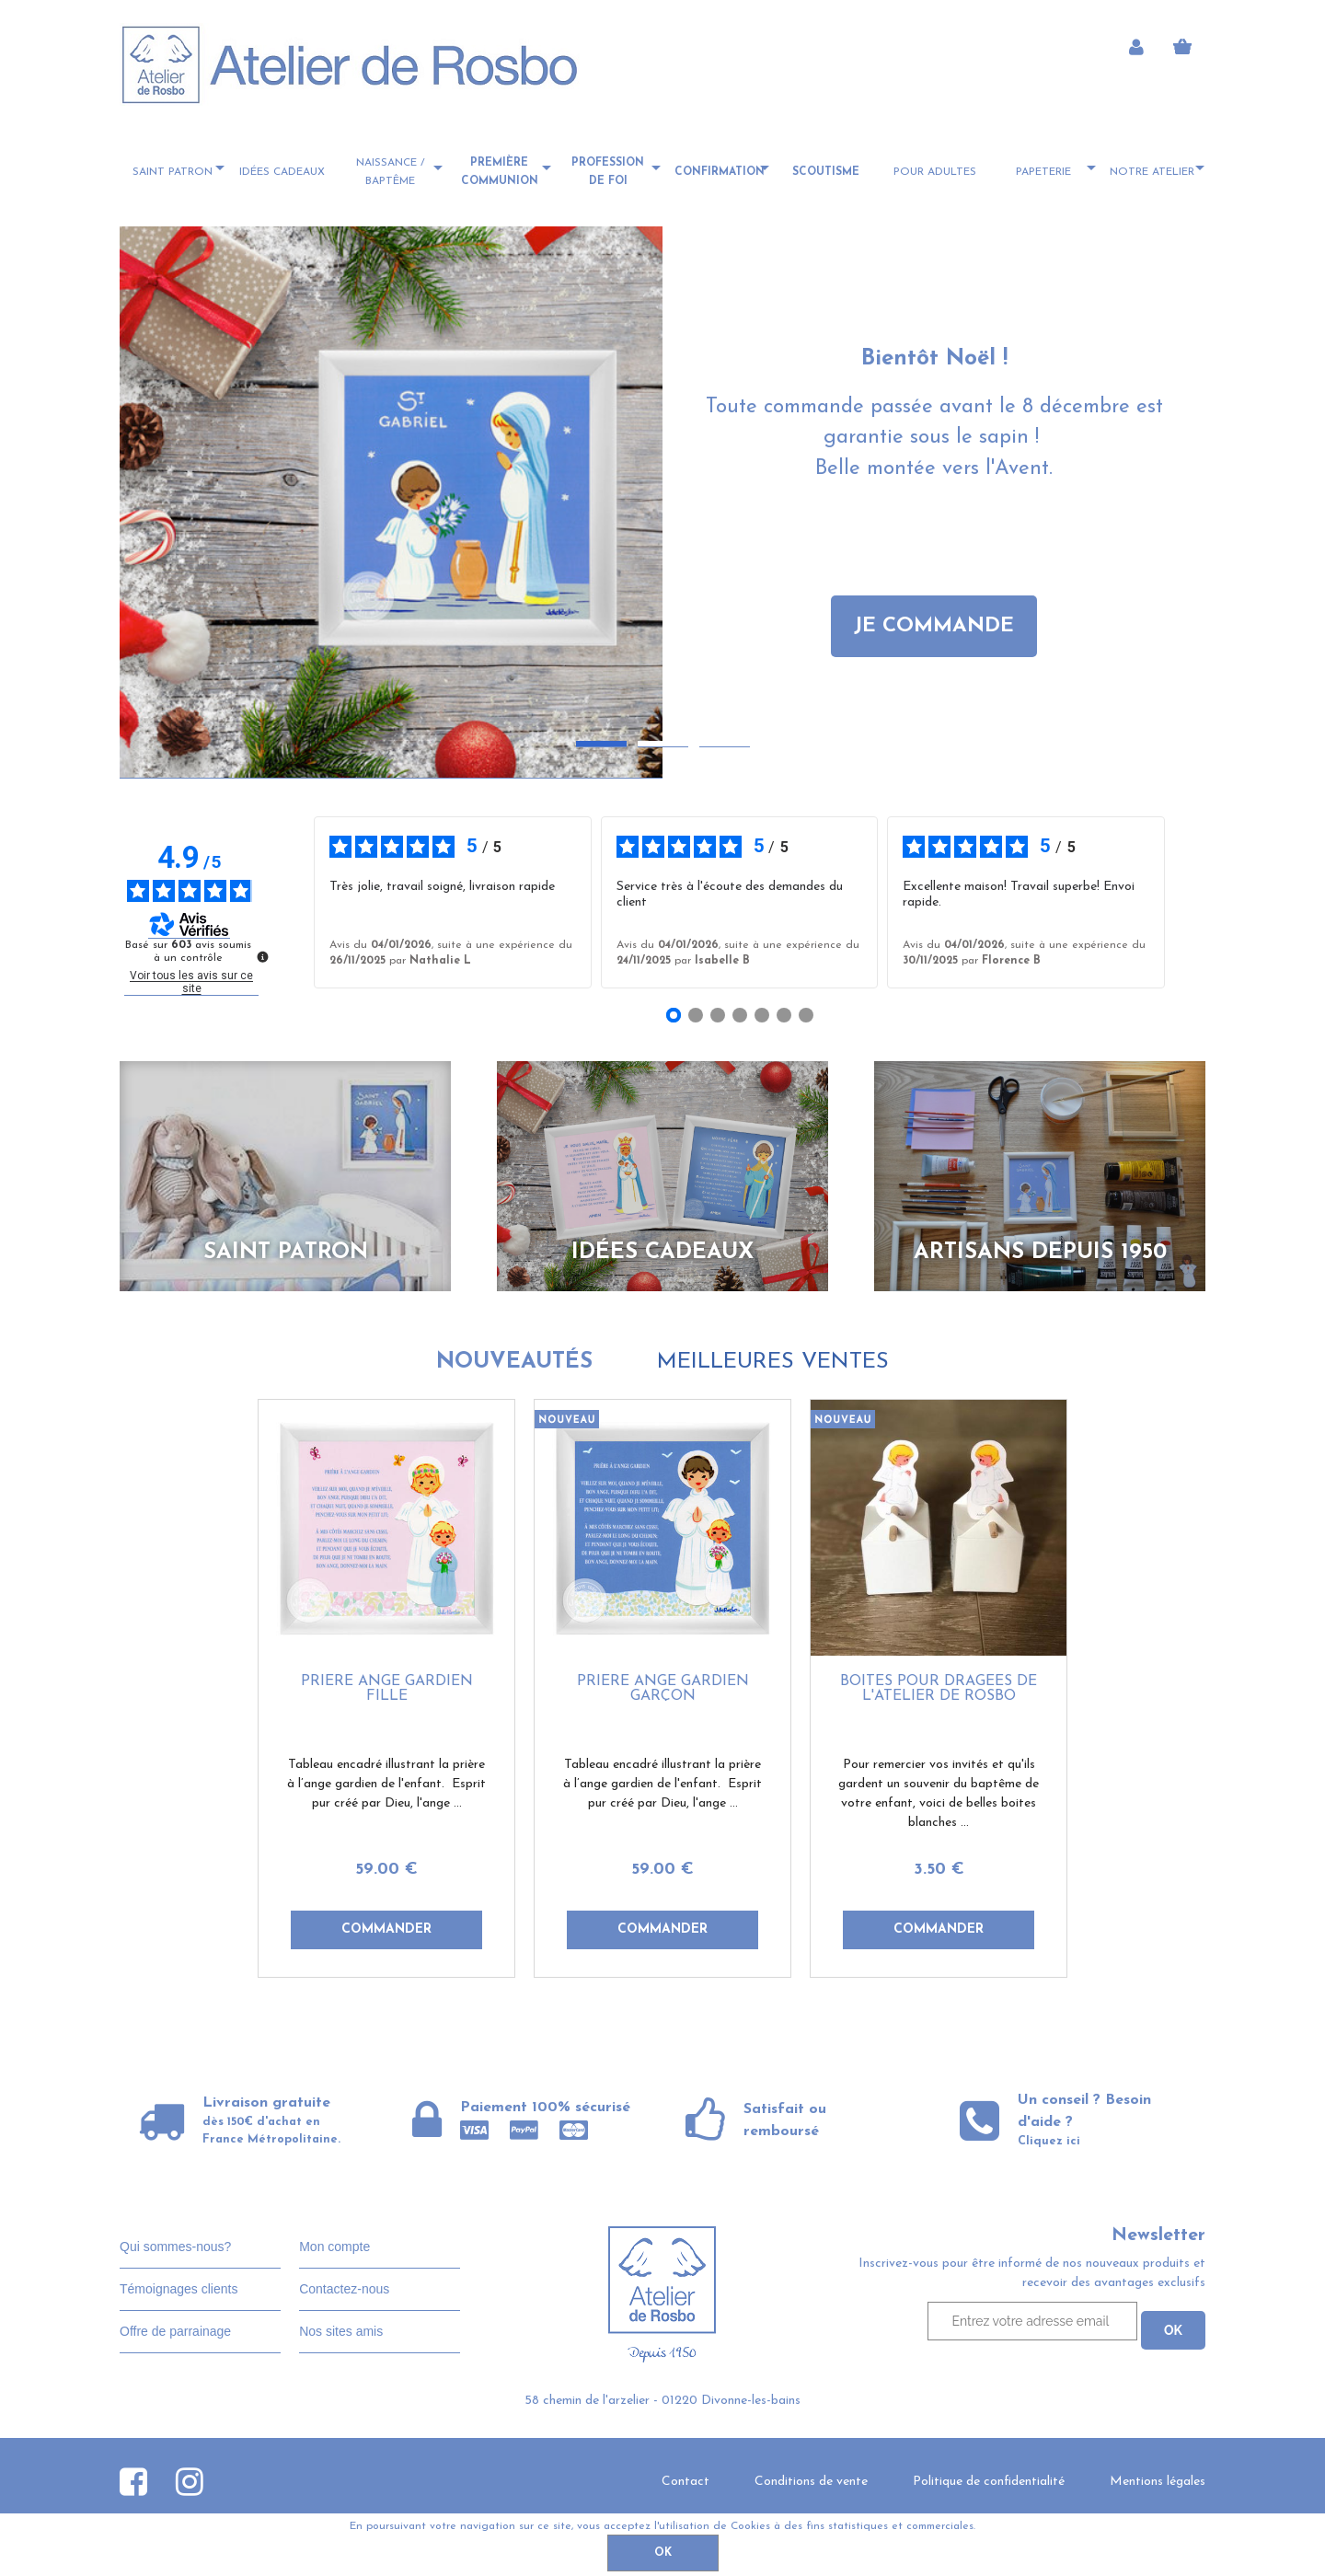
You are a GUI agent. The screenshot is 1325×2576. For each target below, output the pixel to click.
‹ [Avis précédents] (287, 902)
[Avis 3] (717, 1015)
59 (386, 1869)
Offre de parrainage (175, 2331)
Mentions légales (1157, 2482)
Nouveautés (514, 1362)
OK (663, 2553)
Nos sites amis (341, 2331)
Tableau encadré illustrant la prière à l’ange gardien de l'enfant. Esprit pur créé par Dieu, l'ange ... (386, 1784)
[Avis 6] (784, 1015)
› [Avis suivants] (1191, 902)
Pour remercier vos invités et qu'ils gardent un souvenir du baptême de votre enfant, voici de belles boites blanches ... (938, 1794)
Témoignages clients (178, 2288)
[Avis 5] (762, 1015)
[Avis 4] (739, 1015)
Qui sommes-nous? (175, 2246)
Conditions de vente (811, 2482)
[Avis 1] (673, 1015)
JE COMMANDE (934, 626)
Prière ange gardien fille (387, 1689)
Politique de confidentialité (989, 2482)
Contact (685, 2482)
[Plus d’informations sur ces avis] (261, 955)
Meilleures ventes (773, 1362)
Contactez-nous (344, 2288)
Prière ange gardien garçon (663, 1689)
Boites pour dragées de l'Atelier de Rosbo (938, 1689)
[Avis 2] (695, 1015)
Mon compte (334, 2246)
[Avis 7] (806, 1015)
